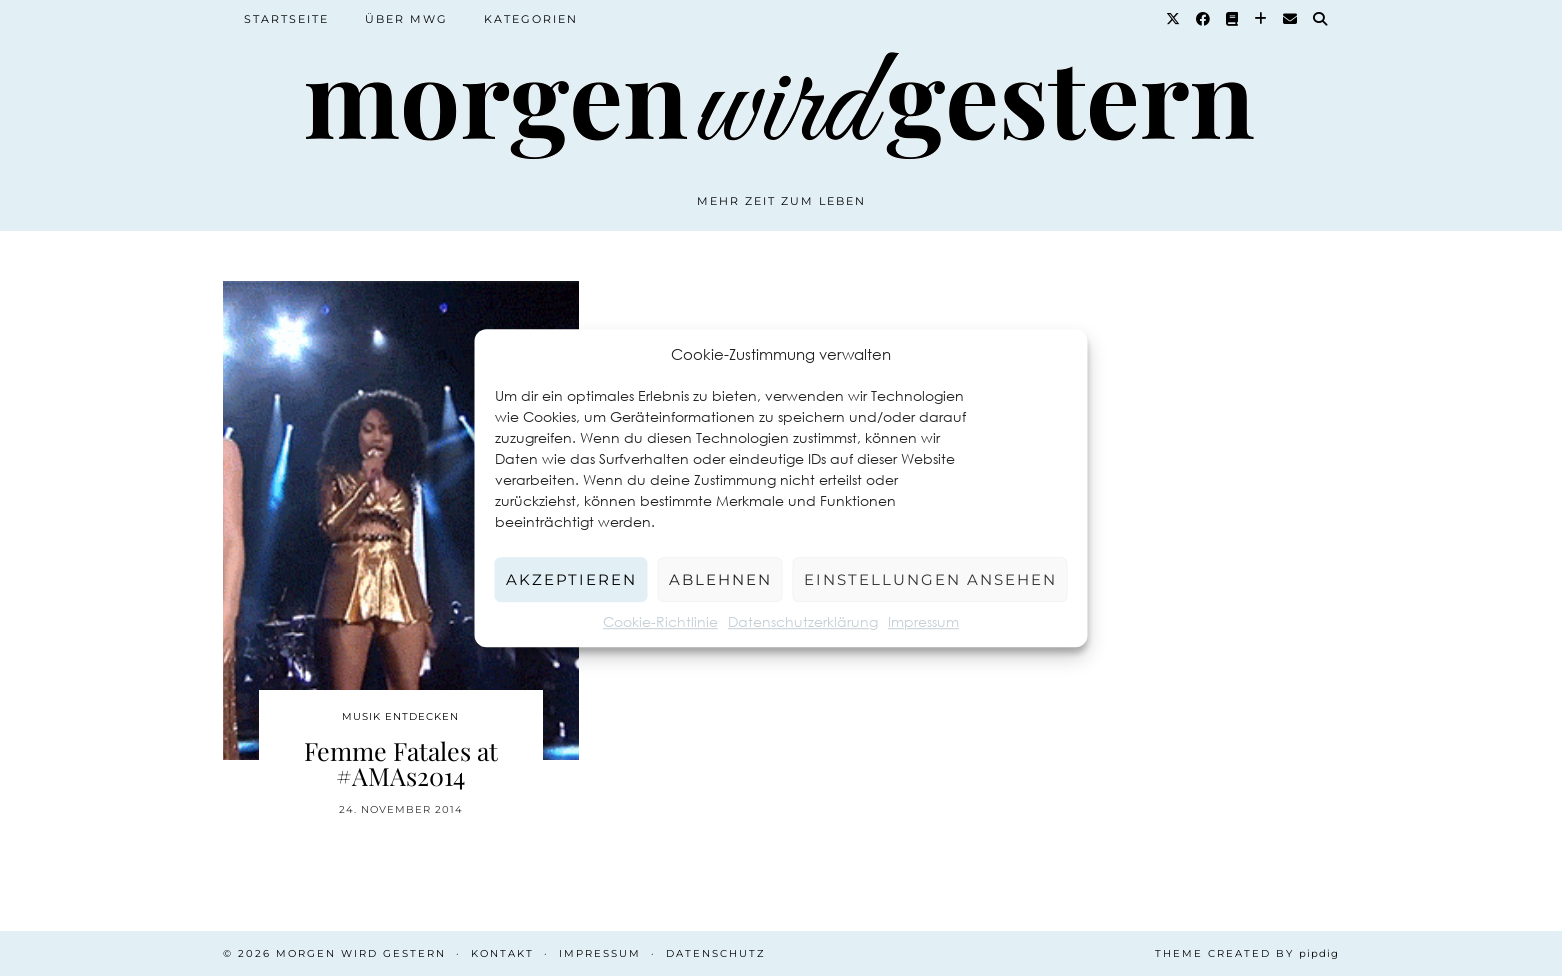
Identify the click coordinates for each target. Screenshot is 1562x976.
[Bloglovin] (1261, 19)
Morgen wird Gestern (361, 953)
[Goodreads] (1233, 19)
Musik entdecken (400, 716)
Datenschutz (716, 953)
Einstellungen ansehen (930, 579)
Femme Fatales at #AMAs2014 (401, 763)
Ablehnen (720, 579)
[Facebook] (1204, 19)
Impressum (923, 621)
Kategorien (531, 19)
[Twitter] (1174, 19)
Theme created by (1247, 953)
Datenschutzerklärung (803, 621)
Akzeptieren (571, 579)
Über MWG (406, 19)
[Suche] (1321, 19)
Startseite (286, 19)
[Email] (1291, 19)
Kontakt (502, 953)
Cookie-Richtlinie (660, 621)
